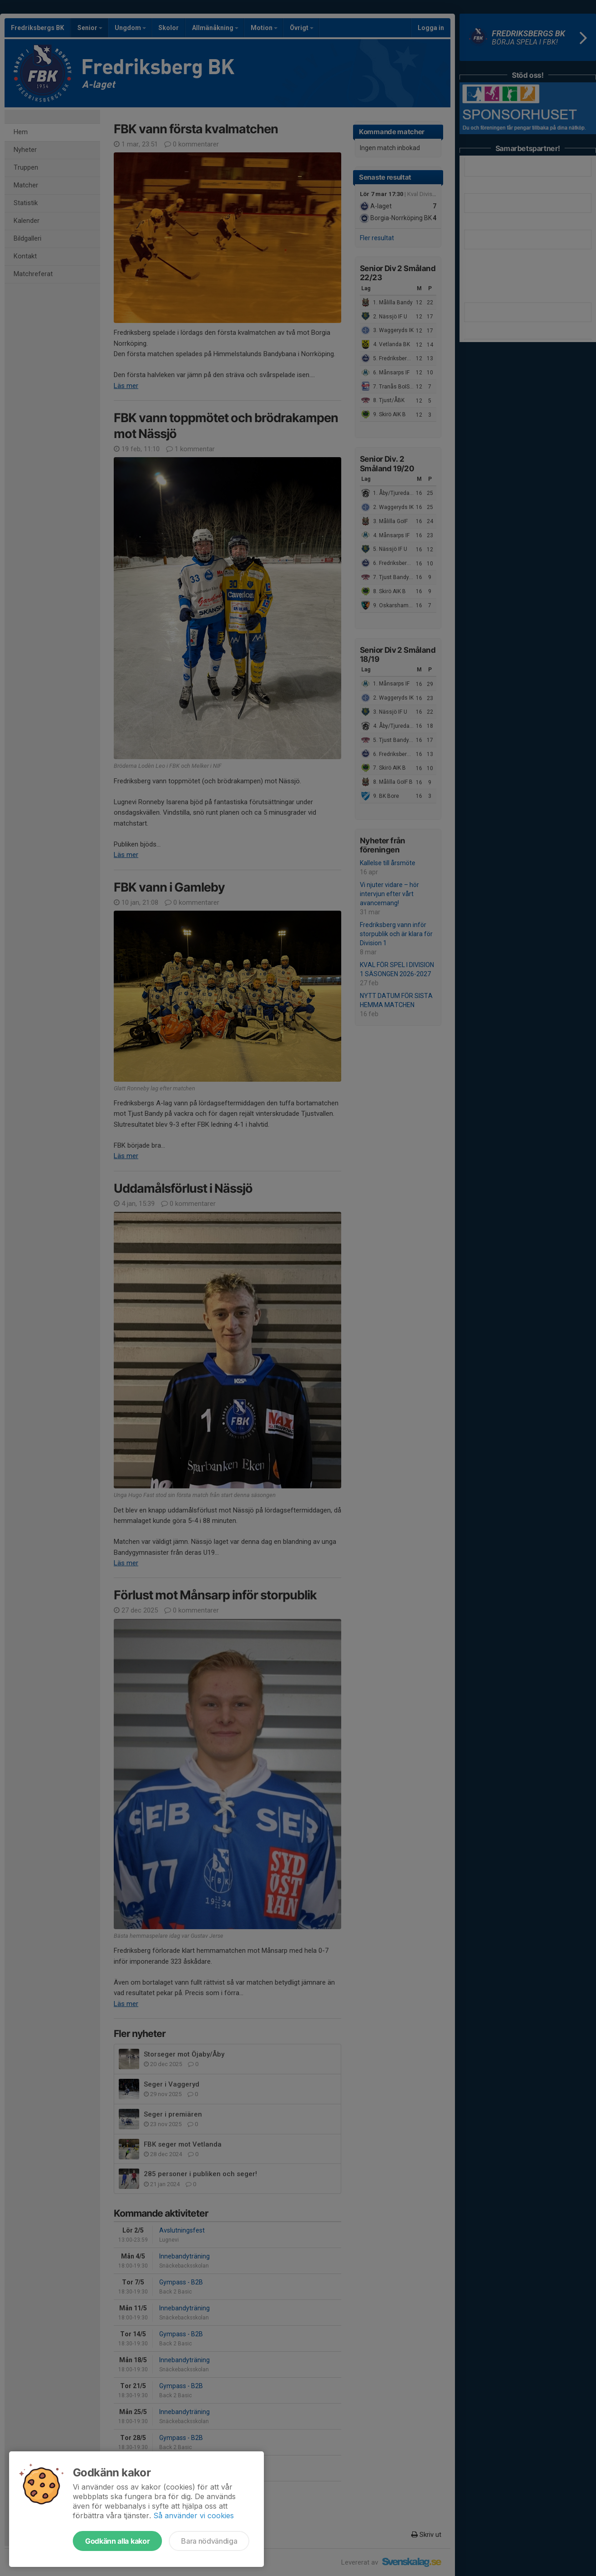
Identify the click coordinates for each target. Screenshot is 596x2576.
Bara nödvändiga (209, 2541)
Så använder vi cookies (193, 2515)
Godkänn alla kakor (117, 2541)
